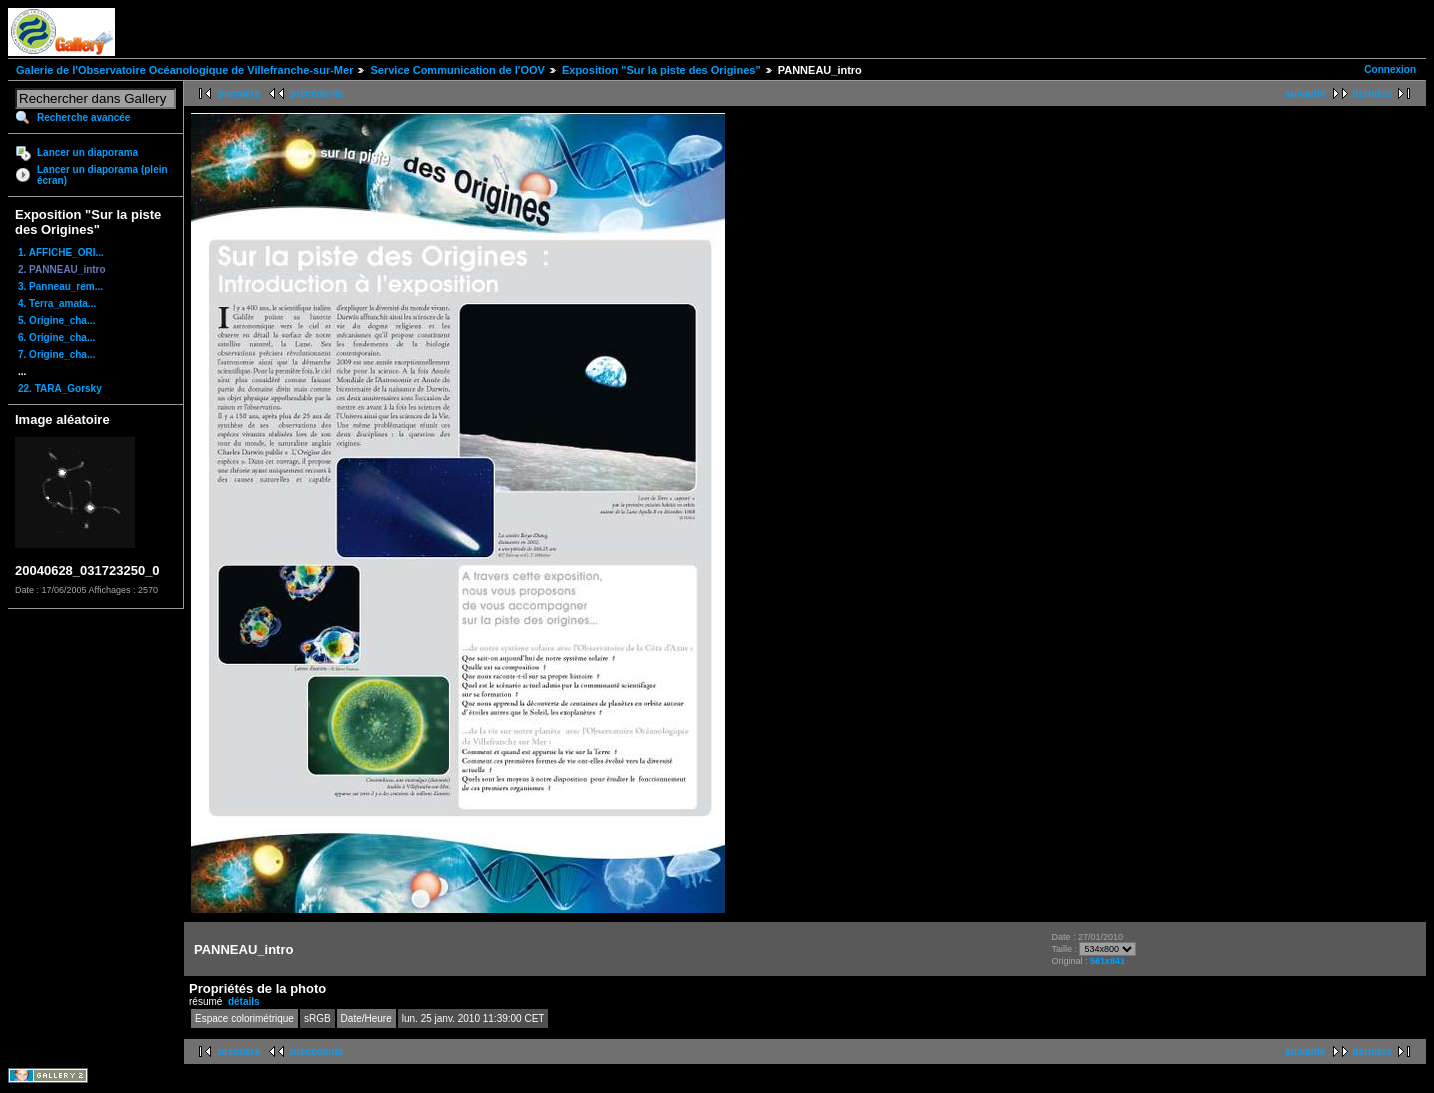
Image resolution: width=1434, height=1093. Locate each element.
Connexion (1390, 69)
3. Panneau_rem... (60, 286)
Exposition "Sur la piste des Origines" (661, 70)
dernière (1372, 93)
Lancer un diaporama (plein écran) (102, 175)
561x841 (1107, 961)
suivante (1305, 93)
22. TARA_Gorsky (60, 388)
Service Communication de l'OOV (457, 70)
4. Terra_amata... (57, 303)
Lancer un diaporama (87, 152)
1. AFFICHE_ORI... (61, 252)
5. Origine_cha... (56, 320)
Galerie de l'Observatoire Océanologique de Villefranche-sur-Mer (184, 70)
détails (244, 1001)
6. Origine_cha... (56, 337)
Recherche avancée (83, 117)
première (239, 93)
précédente (316, 93)
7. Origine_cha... (56, 354)
